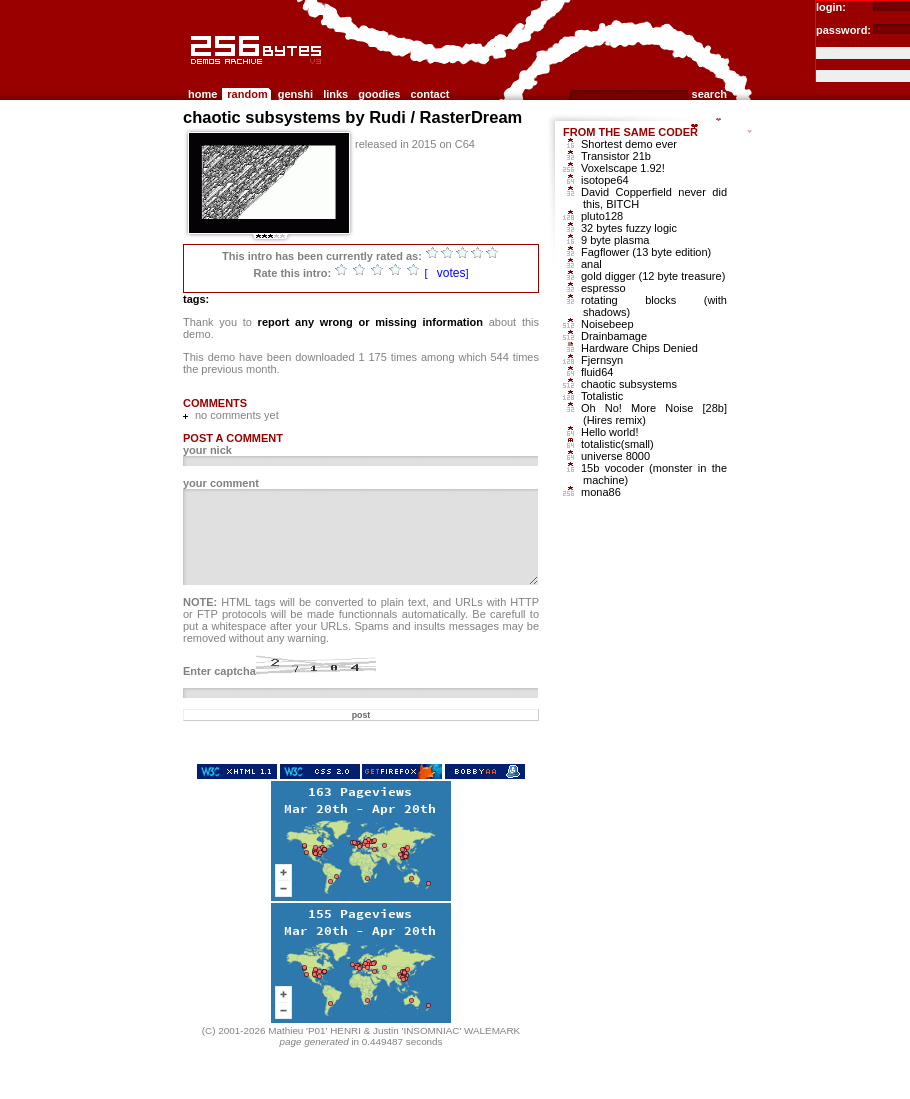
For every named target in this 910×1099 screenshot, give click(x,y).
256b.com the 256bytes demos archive (192, 72)
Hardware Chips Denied (639, 348)
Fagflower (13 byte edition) (646, 252)
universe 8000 (615, 456)
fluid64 (597, 372)
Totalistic (602, 396)
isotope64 (605, 180)
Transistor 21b (616, 156)
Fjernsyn (602, 360)
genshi (295, 94)
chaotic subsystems (629, 384)
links (335, 94)
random (247, 94)
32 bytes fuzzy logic (629, 228)
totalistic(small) (617, 444)
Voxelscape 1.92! (623, 168)
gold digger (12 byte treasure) (653, 276)
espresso (603, 288)
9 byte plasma (615, 240)
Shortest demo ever (629, 144)
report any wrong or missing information (370, 322)
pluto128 (602, 216)
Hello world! (609, 432)
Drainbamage (614, 336)
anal (591, 264)
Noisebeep (607, 324)
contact (429, 94)
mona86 (601, 492)
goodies (379, 94)
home (202, 94)
